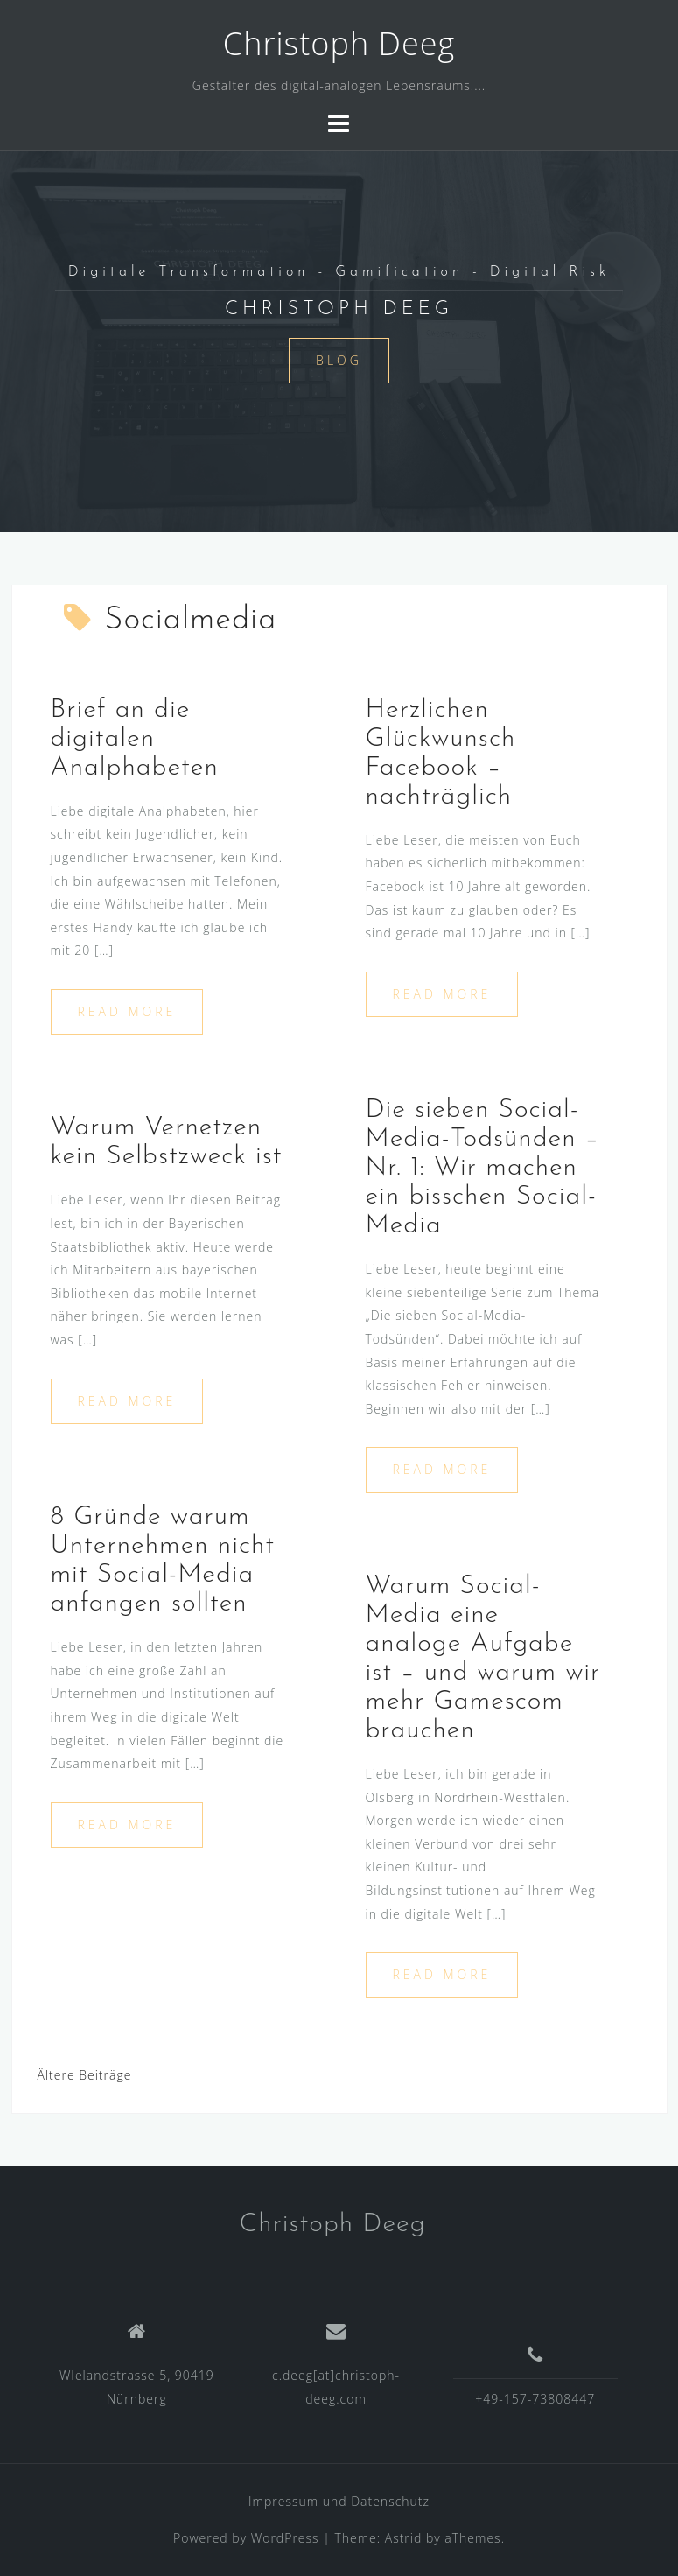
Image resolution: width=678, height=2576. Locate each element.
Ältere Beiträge (85, 2075)
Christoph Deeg (339, 43)
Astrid (404, 2538)
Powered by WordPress (246, 2538)
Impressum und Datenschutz (339, 2501)
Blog (339, 360)
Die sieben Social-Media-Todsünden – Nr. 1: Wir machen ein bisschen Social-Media (483, 1168)
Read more (127, 1011)
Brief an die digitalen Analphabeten (135, 739)
